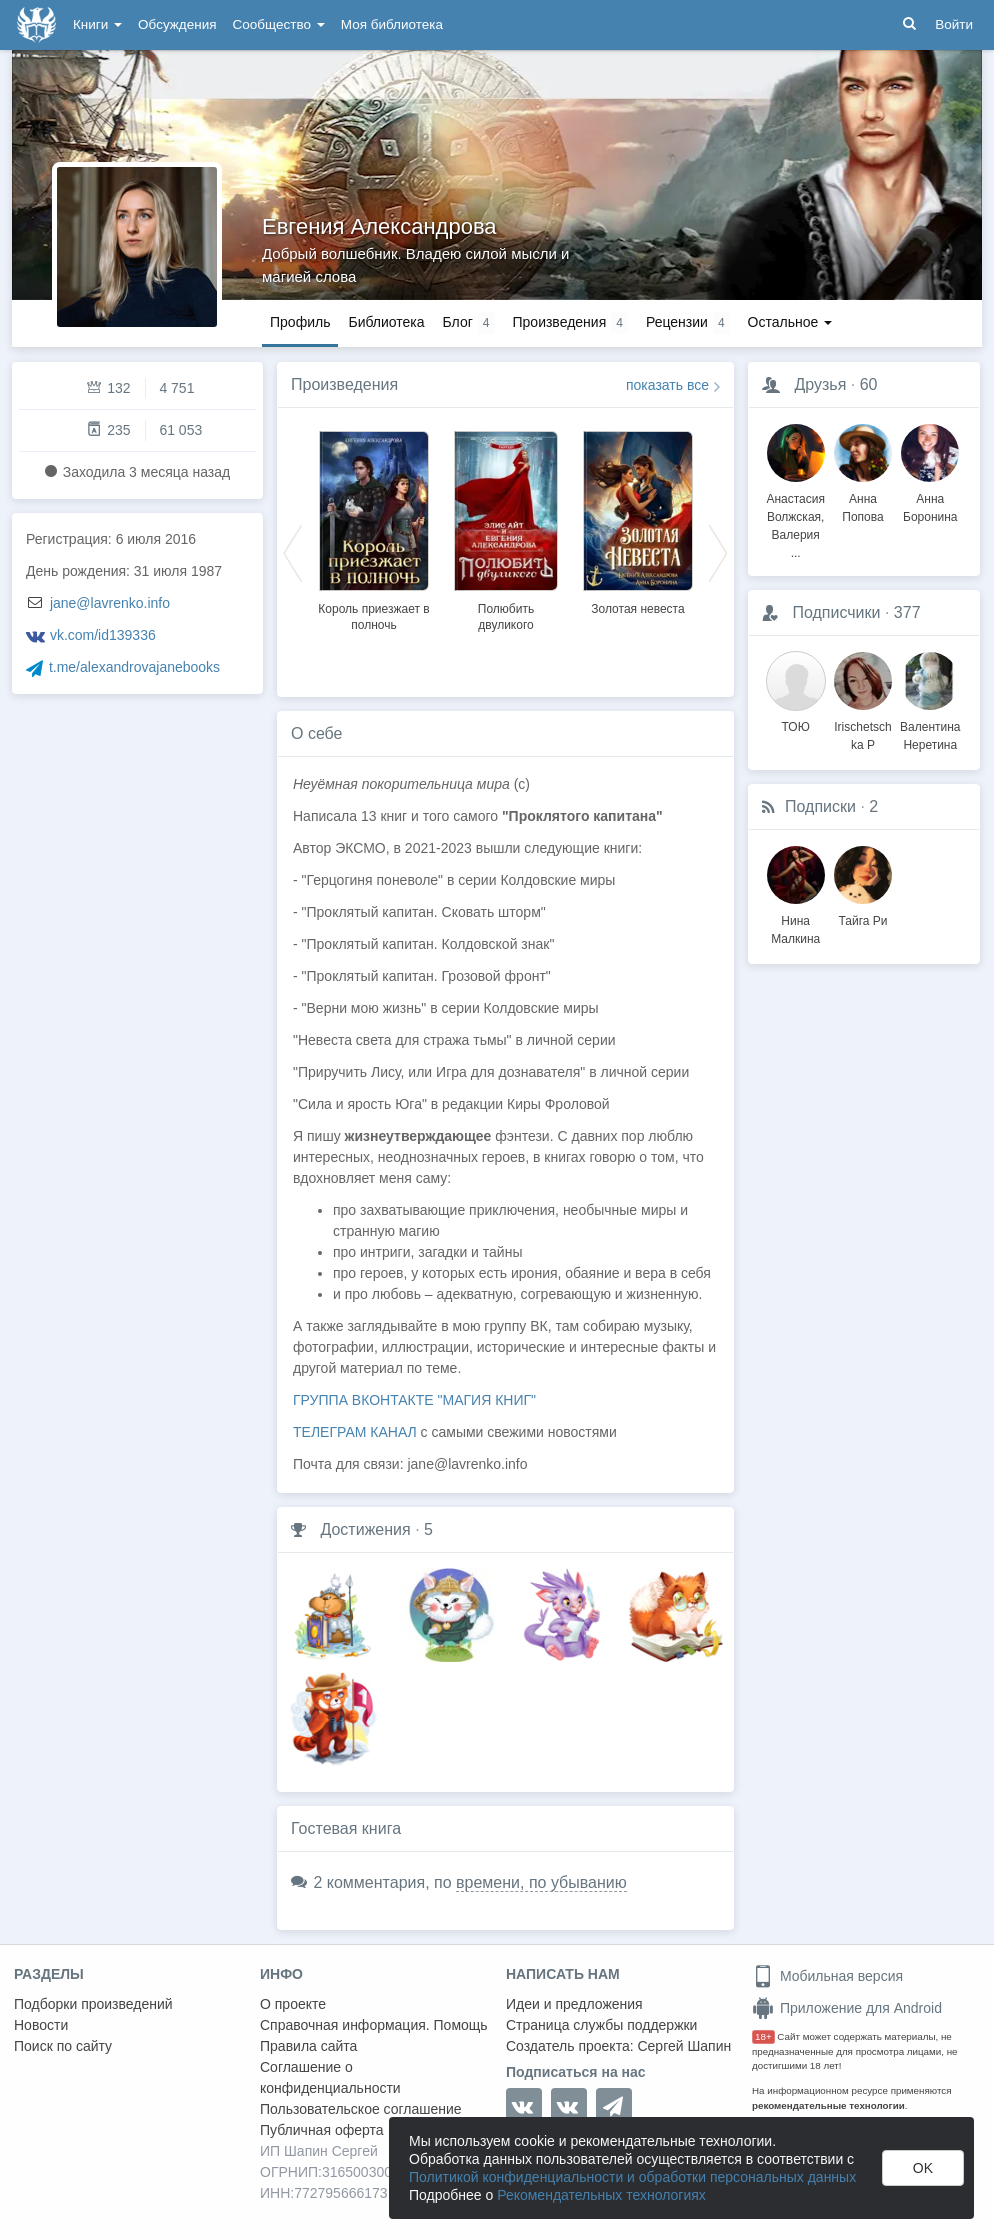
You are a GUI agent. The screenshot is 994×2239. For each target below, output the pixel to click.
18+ (763, 2036)
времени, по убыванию (541, 1882)
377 (907, 612)
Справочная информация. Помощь (374, 2025)
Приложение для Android (847, 2008)
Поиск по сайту (63, 2046)
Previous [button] (293, 552)
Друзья (820, 384)
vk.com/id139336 (103, 635)
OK (923, 2168)
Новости (41, 2025)
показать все (667, 385)
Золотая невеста (637, 609)
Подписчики (836, 612)
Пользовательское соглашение (361, 2109)
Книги (97, 24)
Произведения (344, 384)
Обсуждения (177, 24)
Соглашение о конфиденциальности (330, 2077)
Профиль (300, 322)
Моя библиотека (392, 24)
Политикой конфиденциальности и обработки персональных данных (632, 2177)
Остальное (790, 322)
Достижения (365, 1529)
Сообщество (279, 24)
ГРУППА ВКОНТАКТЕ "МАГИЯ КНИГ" (414, 1400)
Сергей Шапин (684, 2046)
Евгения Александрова (379, 226)
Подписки (820, 806)
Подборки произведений (93, 2004)
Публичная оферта (322, 2130)
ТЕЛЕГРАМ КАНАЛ (355, 1432)
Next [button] (718, 552)
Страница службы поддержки (601, 2025)
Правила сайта (308, 2046)
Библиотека (386, 322)
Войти (954, 24)
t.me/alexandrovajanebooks (134, 667)
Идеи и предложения (574, 2004)
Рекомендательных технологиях (601, 2195)
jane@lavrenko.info (110, 603)
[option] (374, 528)
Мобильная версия (827, 1976)
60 (869, 384)
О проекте (293, 2004)
